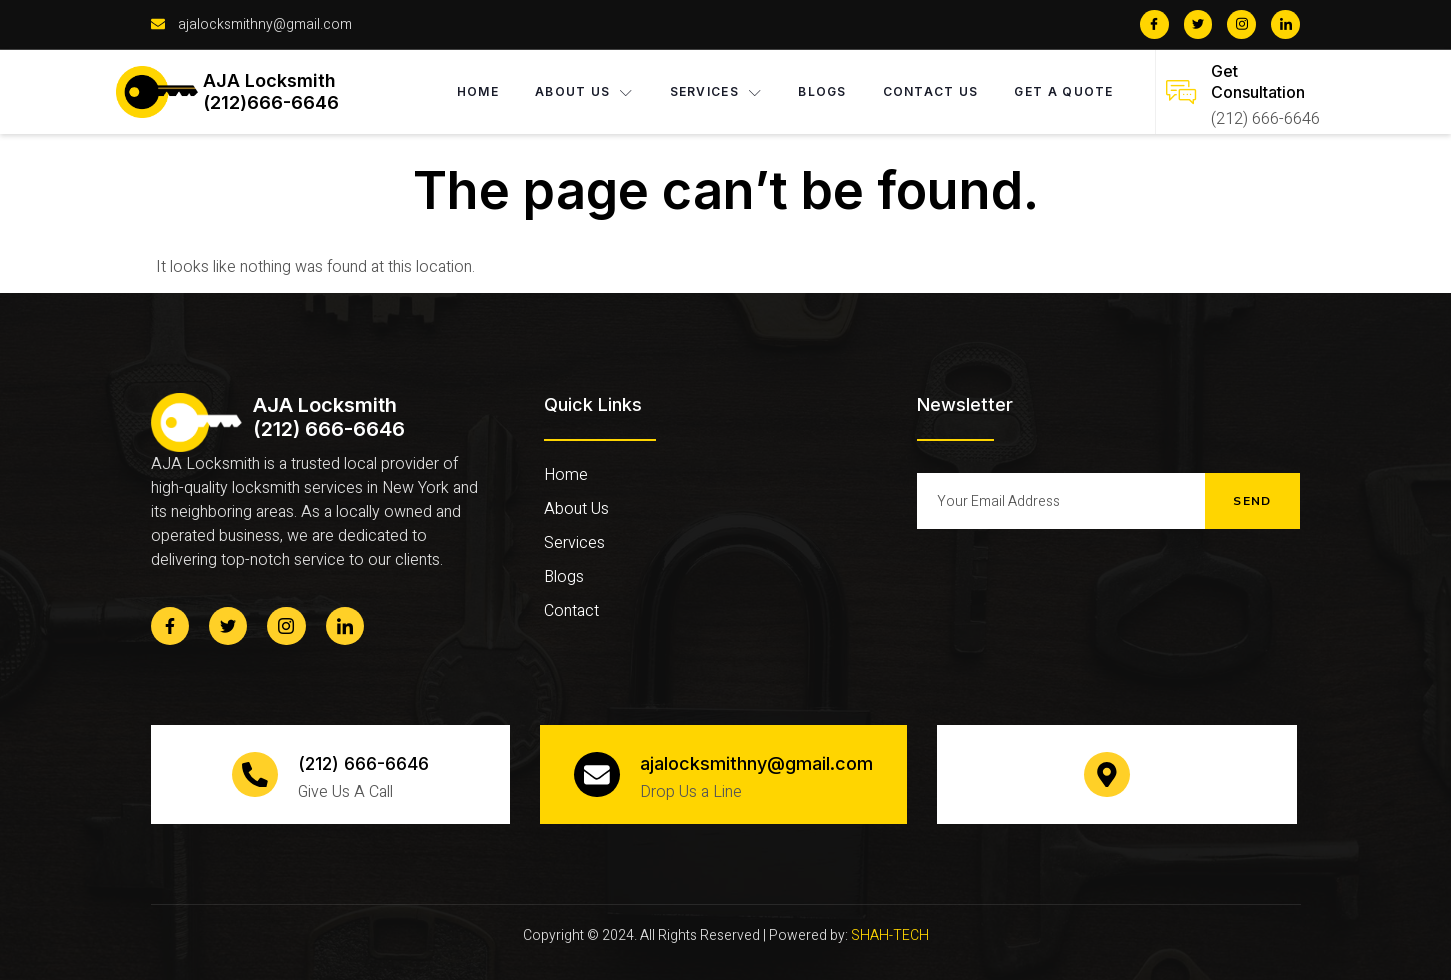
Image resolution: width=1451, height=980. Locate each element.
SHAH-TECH (890, 935)
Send (1252, 501)
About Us (584, 92)
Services (716, 92)
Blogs (822, 91)
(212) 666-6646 (363, 763)
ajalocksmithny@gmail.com (756, 763)
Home (478, 91)
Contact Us (931, 91)
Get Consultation (1258, 81)
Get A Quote (1064, 91)
